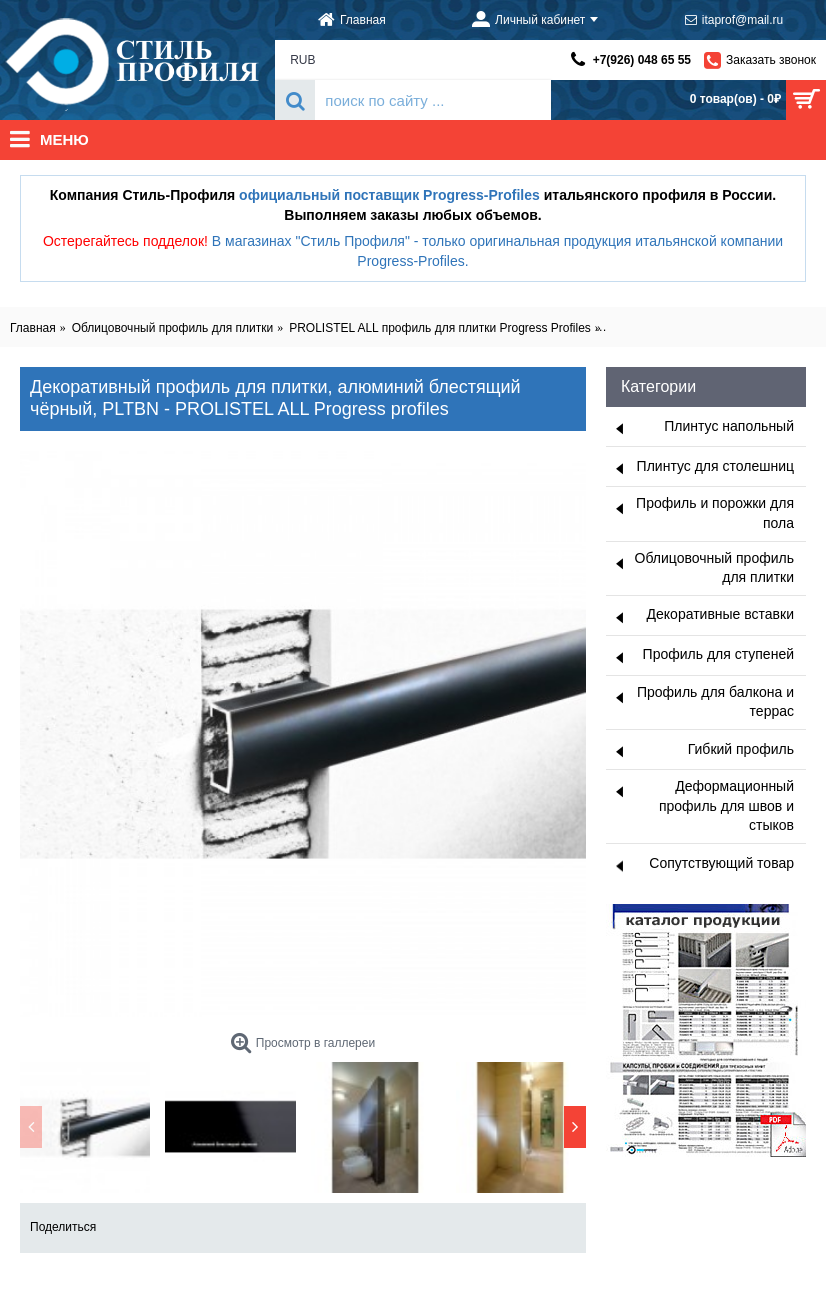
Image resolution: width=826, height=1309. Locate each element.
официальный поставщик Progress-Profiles (389, 195)
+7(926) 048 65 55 (642, 60)
